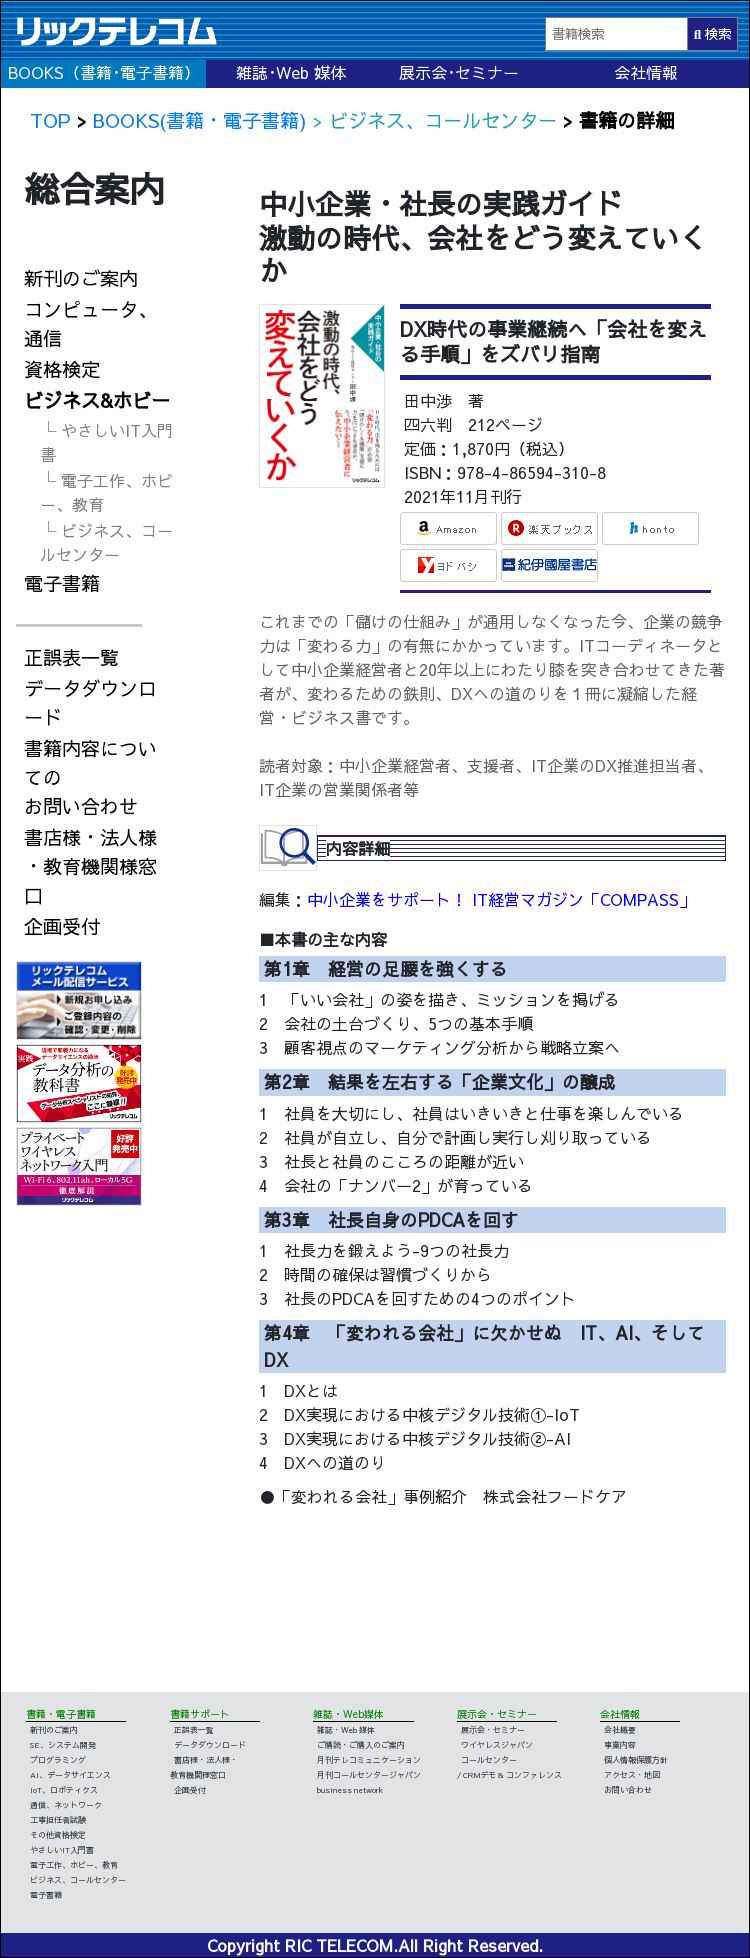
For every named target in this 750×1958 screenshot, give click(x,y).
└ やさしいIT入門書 (106, 442)
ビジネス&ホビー (97, 400)
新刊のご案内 (81, 278)
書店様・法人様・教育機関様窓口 (90, 866)
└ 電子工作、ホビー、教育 (106, 492)
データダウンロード (90, 702)
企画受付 (62, 926)
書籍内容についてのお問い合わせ (90, 777)
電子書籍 (62, 583)
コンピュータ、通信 (90, 323)
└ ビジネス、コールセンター (106, 542)
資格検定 (62, 369)
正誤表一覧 (71, 657)
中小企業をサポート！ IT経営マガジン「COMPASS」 (501, 899)
